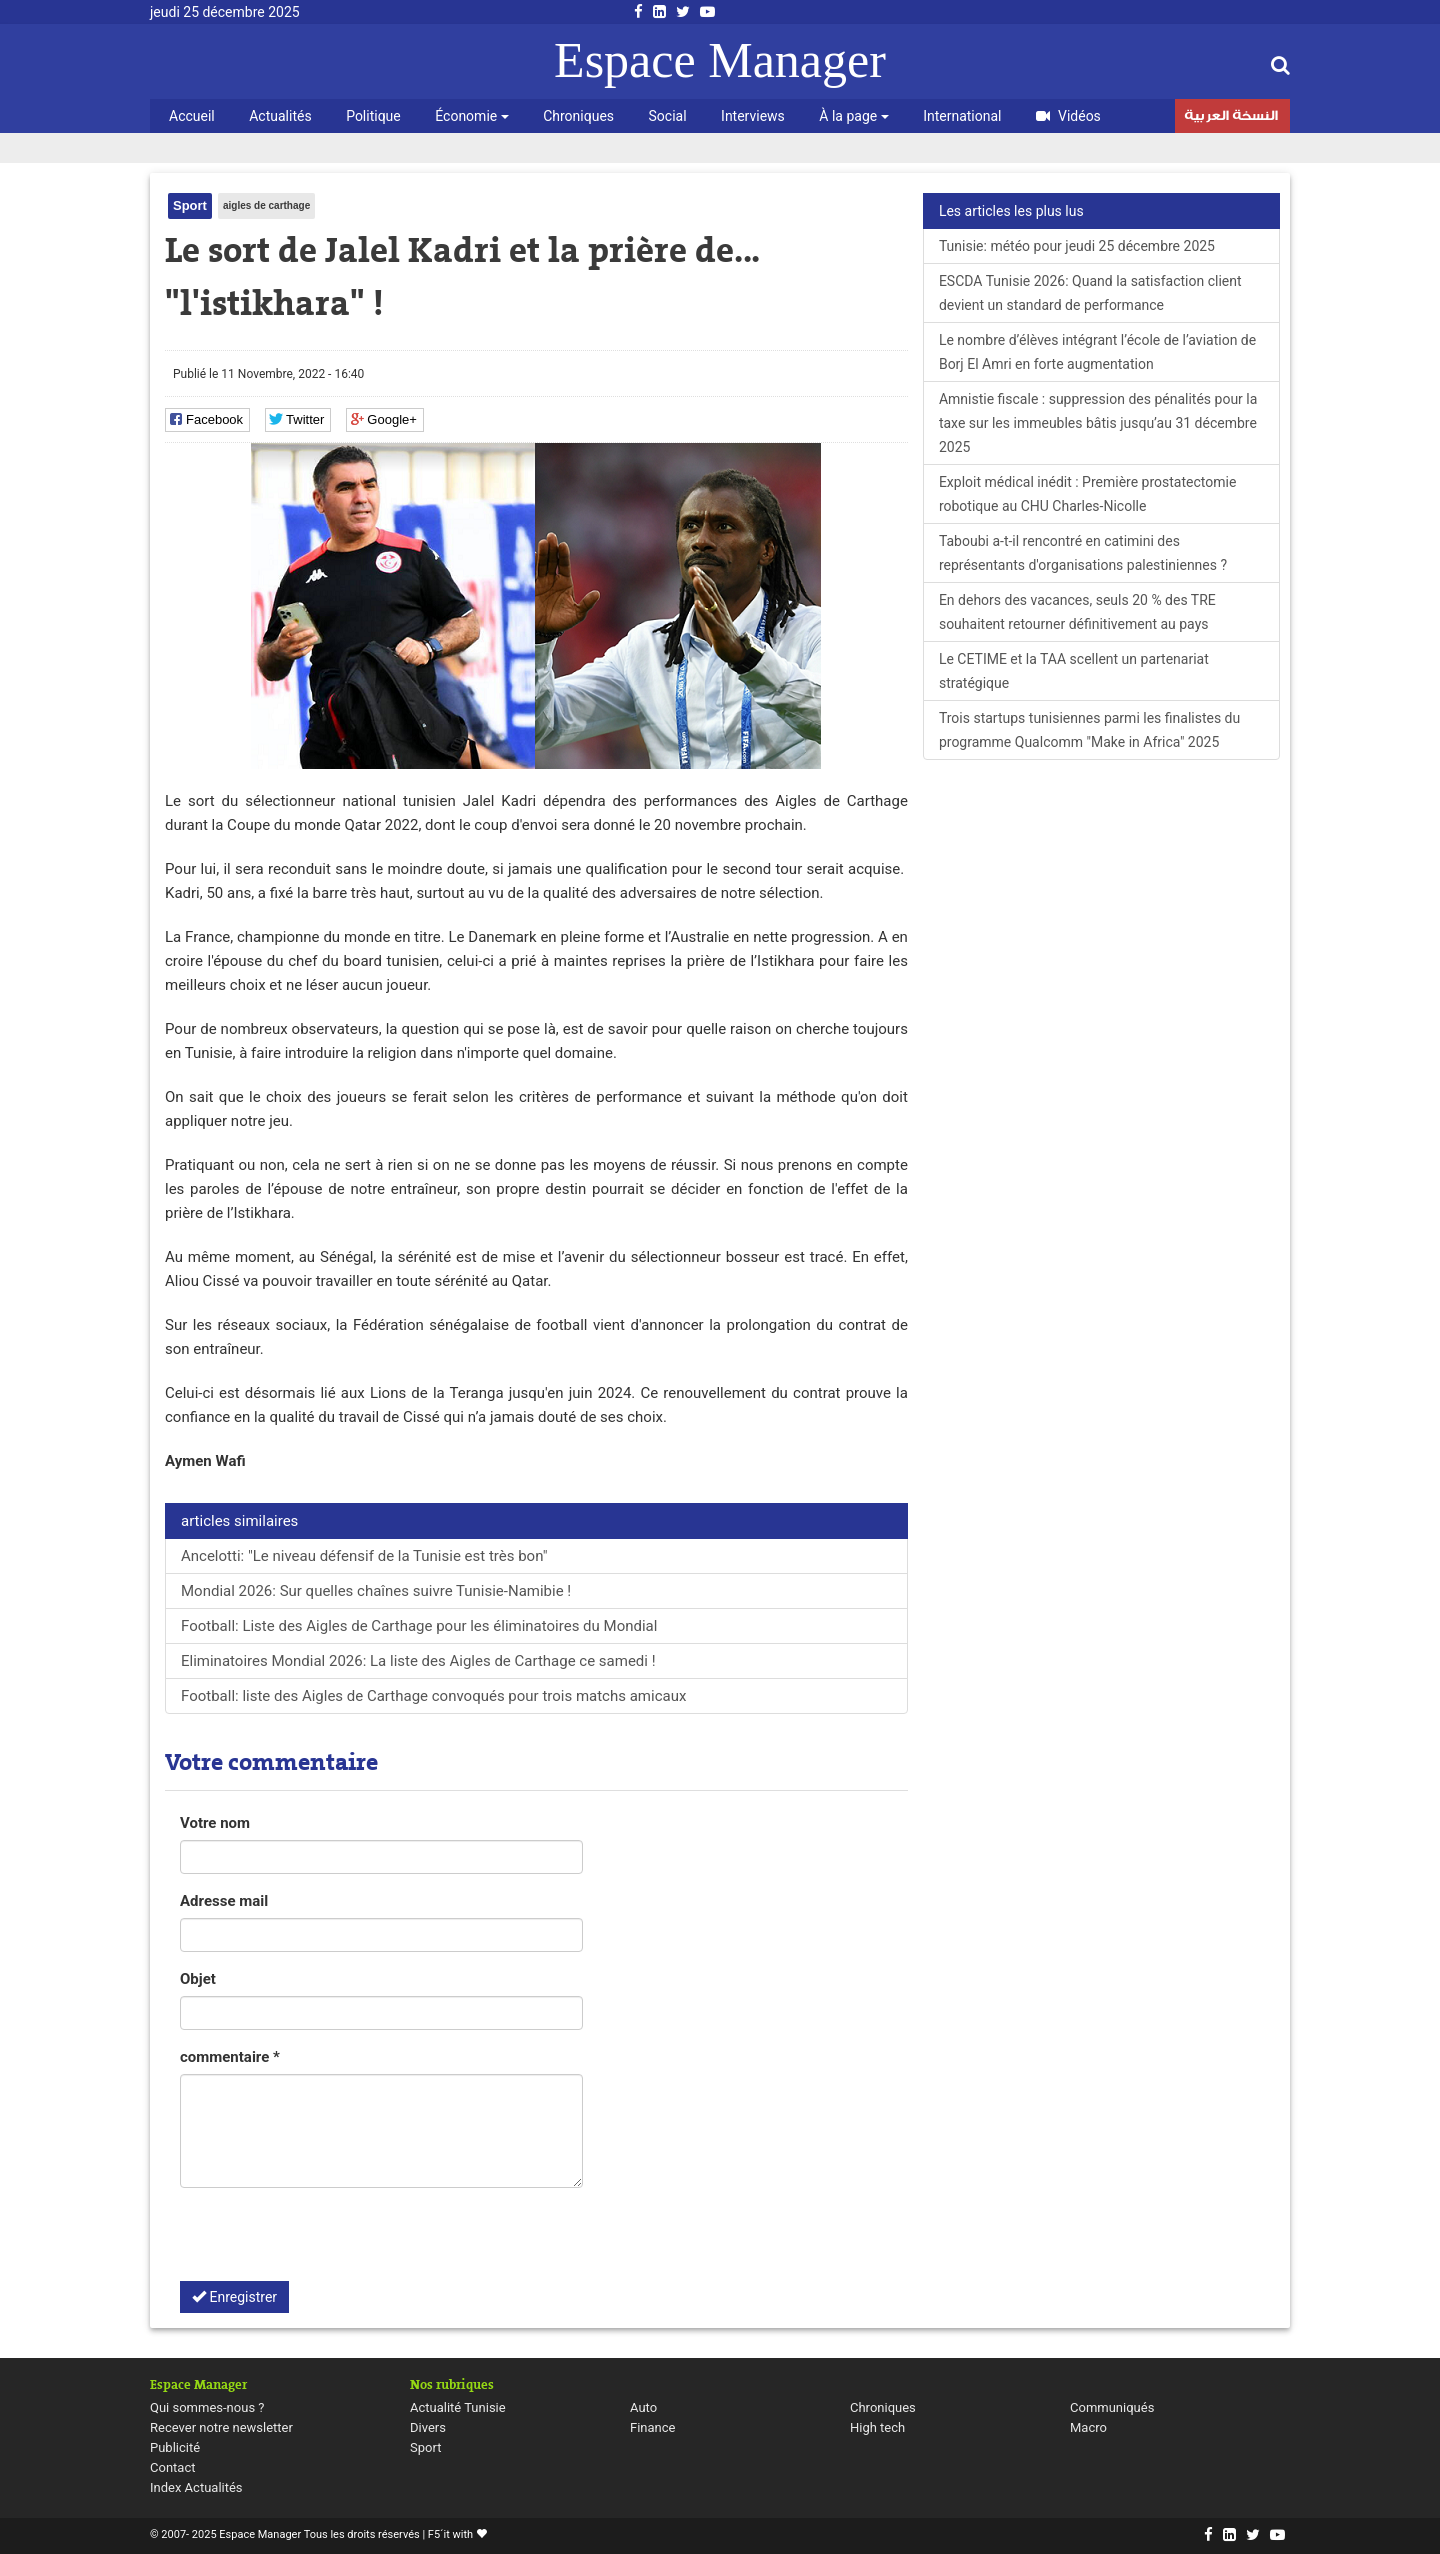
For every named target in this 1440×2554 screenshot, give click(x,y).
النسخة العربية (1231, 118)
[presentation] (332, 2242)
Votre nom (215, 1823)
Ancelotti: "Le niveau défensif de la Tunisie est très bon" (364, 1556)
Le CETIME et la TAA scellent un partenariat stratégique (1074, 671)
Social (668, 116)
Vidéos (1068, 116)
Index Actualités (196, 2487)
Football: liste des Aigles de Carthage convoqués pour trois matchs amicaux (433, 1696)
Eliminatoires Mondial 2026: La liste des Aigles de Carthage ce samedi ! (420, 1661)
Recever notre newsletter (221, 2427)
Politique (373, 116)
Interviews (753, 116)
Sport (190, 205)
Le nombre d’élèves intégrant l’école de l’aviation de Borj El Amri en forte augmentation (1097, 352)
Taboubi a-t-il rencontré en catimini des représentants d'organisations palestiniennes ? (1083, 553)
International (962, 116)
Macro (1088, 2427)
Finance (652, 2427)
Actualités (280, 116)
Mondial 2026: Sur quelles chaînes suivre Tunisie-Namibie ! (376, 1591)
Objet (198, 1979)
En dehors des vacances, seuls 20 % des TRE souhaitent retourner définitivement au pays (1077, 612)
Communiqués (1112, 2407)
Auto (643, 2407)
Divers (428, 2427)
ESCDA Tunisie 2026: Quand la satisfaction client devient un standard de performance (1090, 293)
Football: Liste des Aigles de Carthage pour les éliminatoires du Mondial (419, 1626)
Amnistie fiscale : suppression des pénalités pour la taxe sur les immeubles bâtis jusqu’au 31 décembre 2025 (1098, 423)
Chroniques (578, 116)
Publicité (175, 2447)
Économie (471, 116)
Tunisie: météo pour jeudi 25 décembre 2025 (1077, 246)
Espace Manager (720, 60)
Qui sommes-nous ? (207, 2407)
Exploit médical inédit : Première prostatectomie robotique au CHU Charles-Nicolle (1087, 494)
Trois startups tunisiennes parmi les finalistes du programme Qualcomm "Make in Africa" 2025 (1089, 730)
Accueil (192, 116)
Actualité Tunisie (458, 2407)
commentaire (230, 2057)
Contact (172, 2467)
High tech (877, 2427)
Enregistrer (234, 2297)
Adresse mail (224, 1901)
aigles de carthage (266, 205)
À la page (853, 116)
